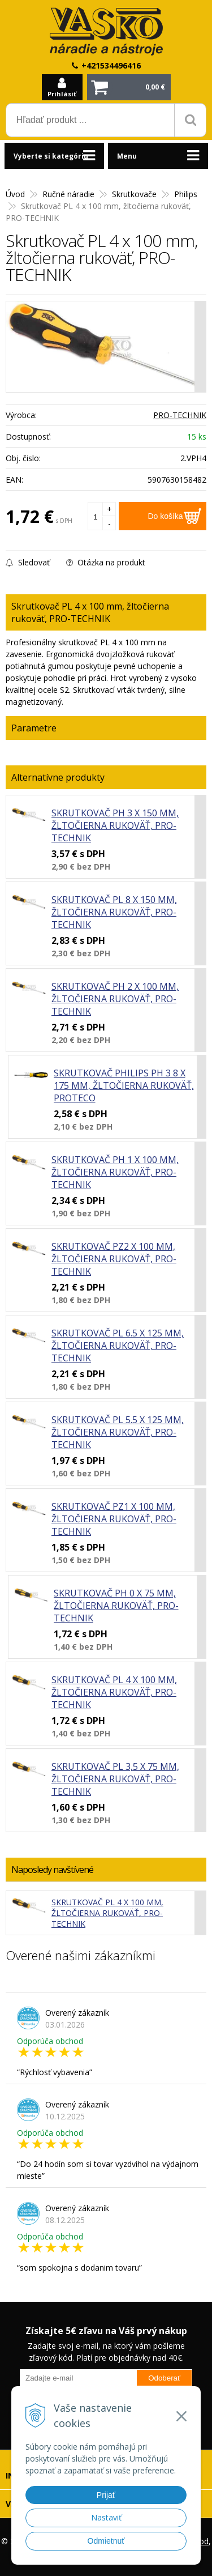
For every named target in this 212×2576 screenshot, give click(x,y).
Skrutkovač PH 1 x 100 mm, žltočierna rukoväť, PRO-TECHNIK (115, 1172)
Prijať (106, 2495)
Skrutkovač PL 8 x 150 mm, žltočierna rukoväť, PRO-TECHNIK (114, 912)
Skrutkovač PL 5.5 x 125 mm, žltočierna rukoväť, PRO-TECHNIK (117, 1432)
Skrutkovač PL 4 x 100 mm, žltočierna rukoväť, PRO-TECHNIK (114, 1692)
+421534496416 (111, 65)
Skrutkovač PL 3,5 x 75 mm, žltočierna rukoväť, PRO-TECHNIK (115, 1779)
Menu (127, 156)
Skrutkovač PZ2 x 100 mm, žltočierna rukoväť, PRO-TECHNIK (113, 1259)
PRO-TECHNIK (179, 415)
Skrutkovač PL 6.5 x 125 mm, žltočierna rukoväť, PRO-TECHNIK (117, 1345)
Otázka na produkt (105, 562)
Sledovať (28, 562)
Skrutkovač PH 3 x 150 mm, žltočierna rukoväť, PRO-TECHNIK (115, 825)
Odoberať (164, 2378)
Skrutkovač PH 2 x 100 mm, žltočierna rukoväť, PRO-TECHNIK (115, 998)
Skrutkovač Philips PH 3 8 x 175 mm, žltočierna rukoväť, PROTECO (124, 1085)
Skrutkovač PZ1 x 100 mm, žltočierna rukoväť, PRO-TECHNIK (113, 1519)
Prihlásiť (61, 94)
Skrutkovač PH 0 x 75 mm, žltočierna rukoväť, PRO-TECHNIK (116, 1605)
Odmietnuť (106, 2540)
